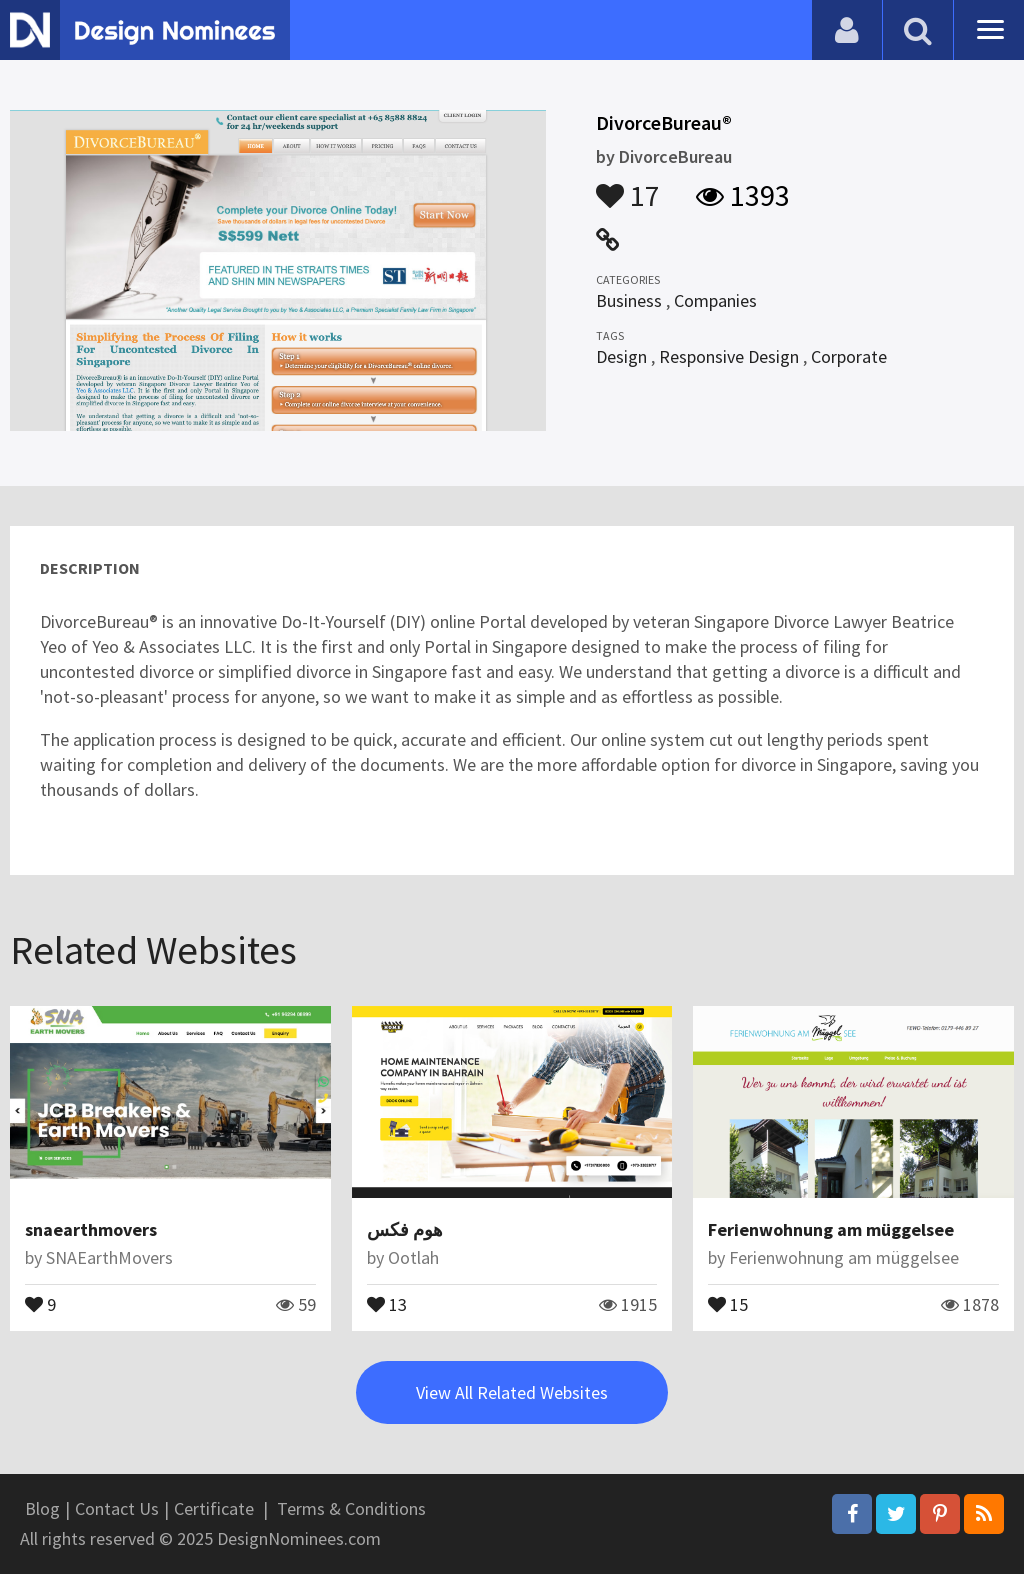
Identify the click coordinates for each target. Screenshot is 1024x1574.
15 (728, 1303)
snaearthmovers (91, 1229)
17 (628, 186)
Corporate (849, 356)
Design (621, 356)
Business (629, 300)
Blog (42, 1508)
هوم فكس (405, 1229)
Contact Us (117, 1508)
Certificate (214, 1508)
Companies (715, 300)
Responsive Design (729, 356)
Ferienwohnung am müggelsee (831, 1229)
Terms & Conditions (351, 1508)
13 (387, 1303)
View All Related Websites (512, 1392)
